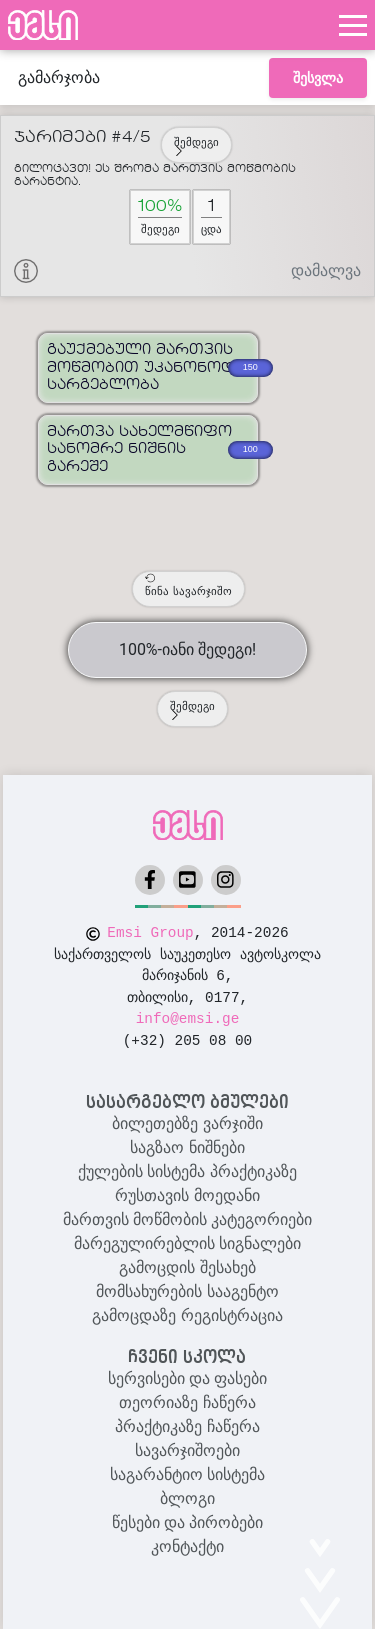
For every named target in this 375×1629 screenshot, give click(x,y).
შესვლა (318, 78)
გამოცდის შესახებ (187, 1267)
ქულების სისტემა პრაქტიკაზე (187, 1171)
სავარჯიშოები (187, 1450)
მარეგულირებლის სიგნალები (187, 1243)
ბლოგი (187, 1498)
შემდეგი (196, 146)
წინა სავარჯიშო (188, 585)
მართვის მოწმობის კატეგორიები (188, 1219)
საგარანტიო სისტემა (187, 1474)
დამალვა (326, 270)
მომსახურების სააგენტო (187, 1291)
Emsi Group (150, 933)
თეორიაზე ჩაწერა (187, 1402)
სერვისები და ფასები (188, 1378)
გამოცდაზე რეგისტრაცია (187, 1315)
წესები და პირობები (188, 1522)
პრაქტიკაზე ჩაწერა (187, 1426)
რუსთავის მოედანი (187, 1195)
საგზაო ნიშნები (187, 1147)
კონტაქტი (187, 1546)
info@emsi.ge (188, 1019)
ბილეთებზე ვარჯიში (187, 1123)
